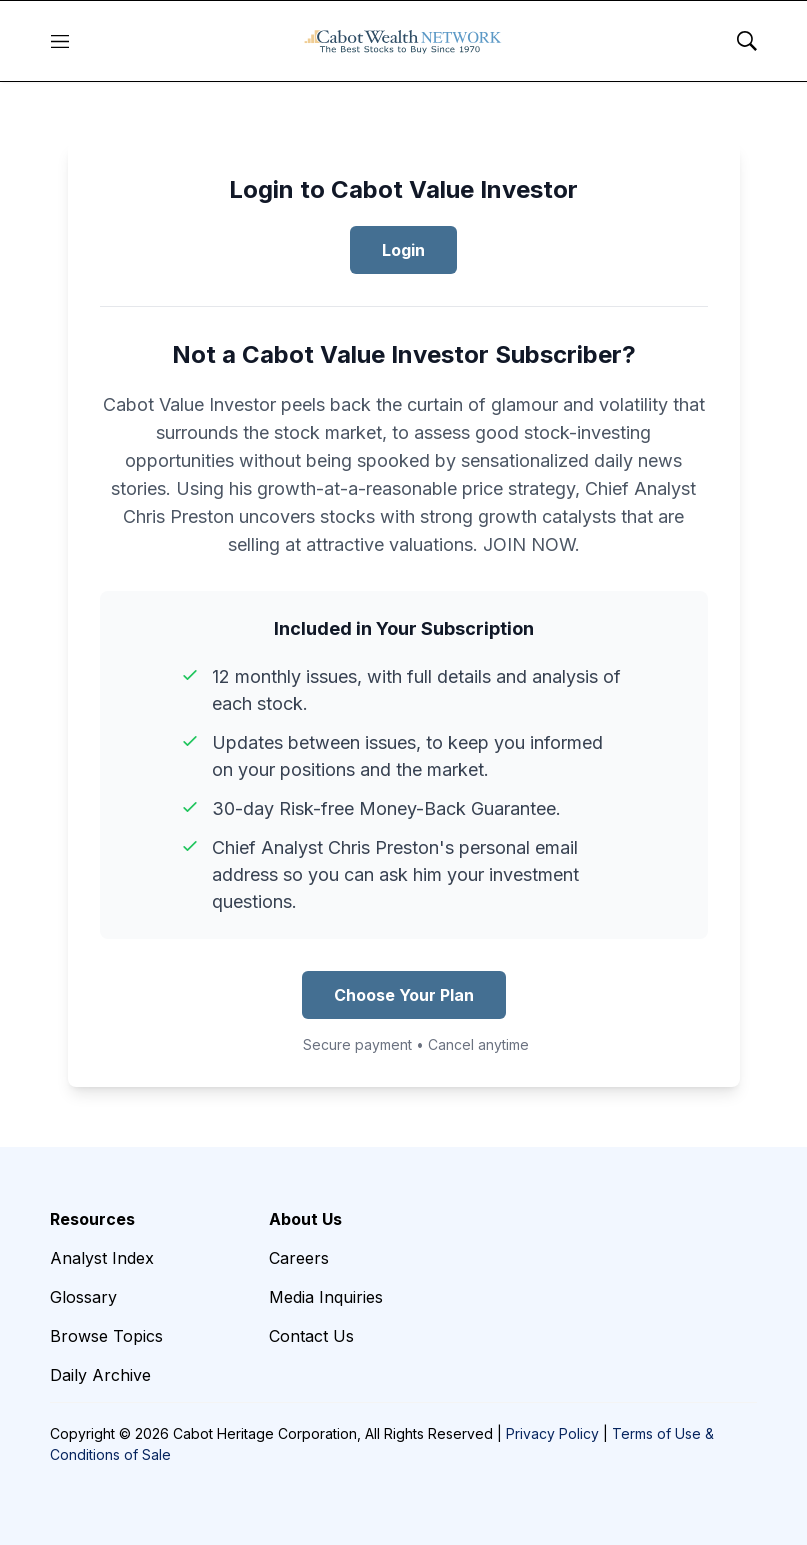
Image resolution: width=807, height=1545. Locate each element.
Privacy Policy (552, 1433)
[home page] (403, 41)
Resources (92, 1219)
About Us (305, 1219)
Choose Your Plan (404, 995)
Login (403, 250)
